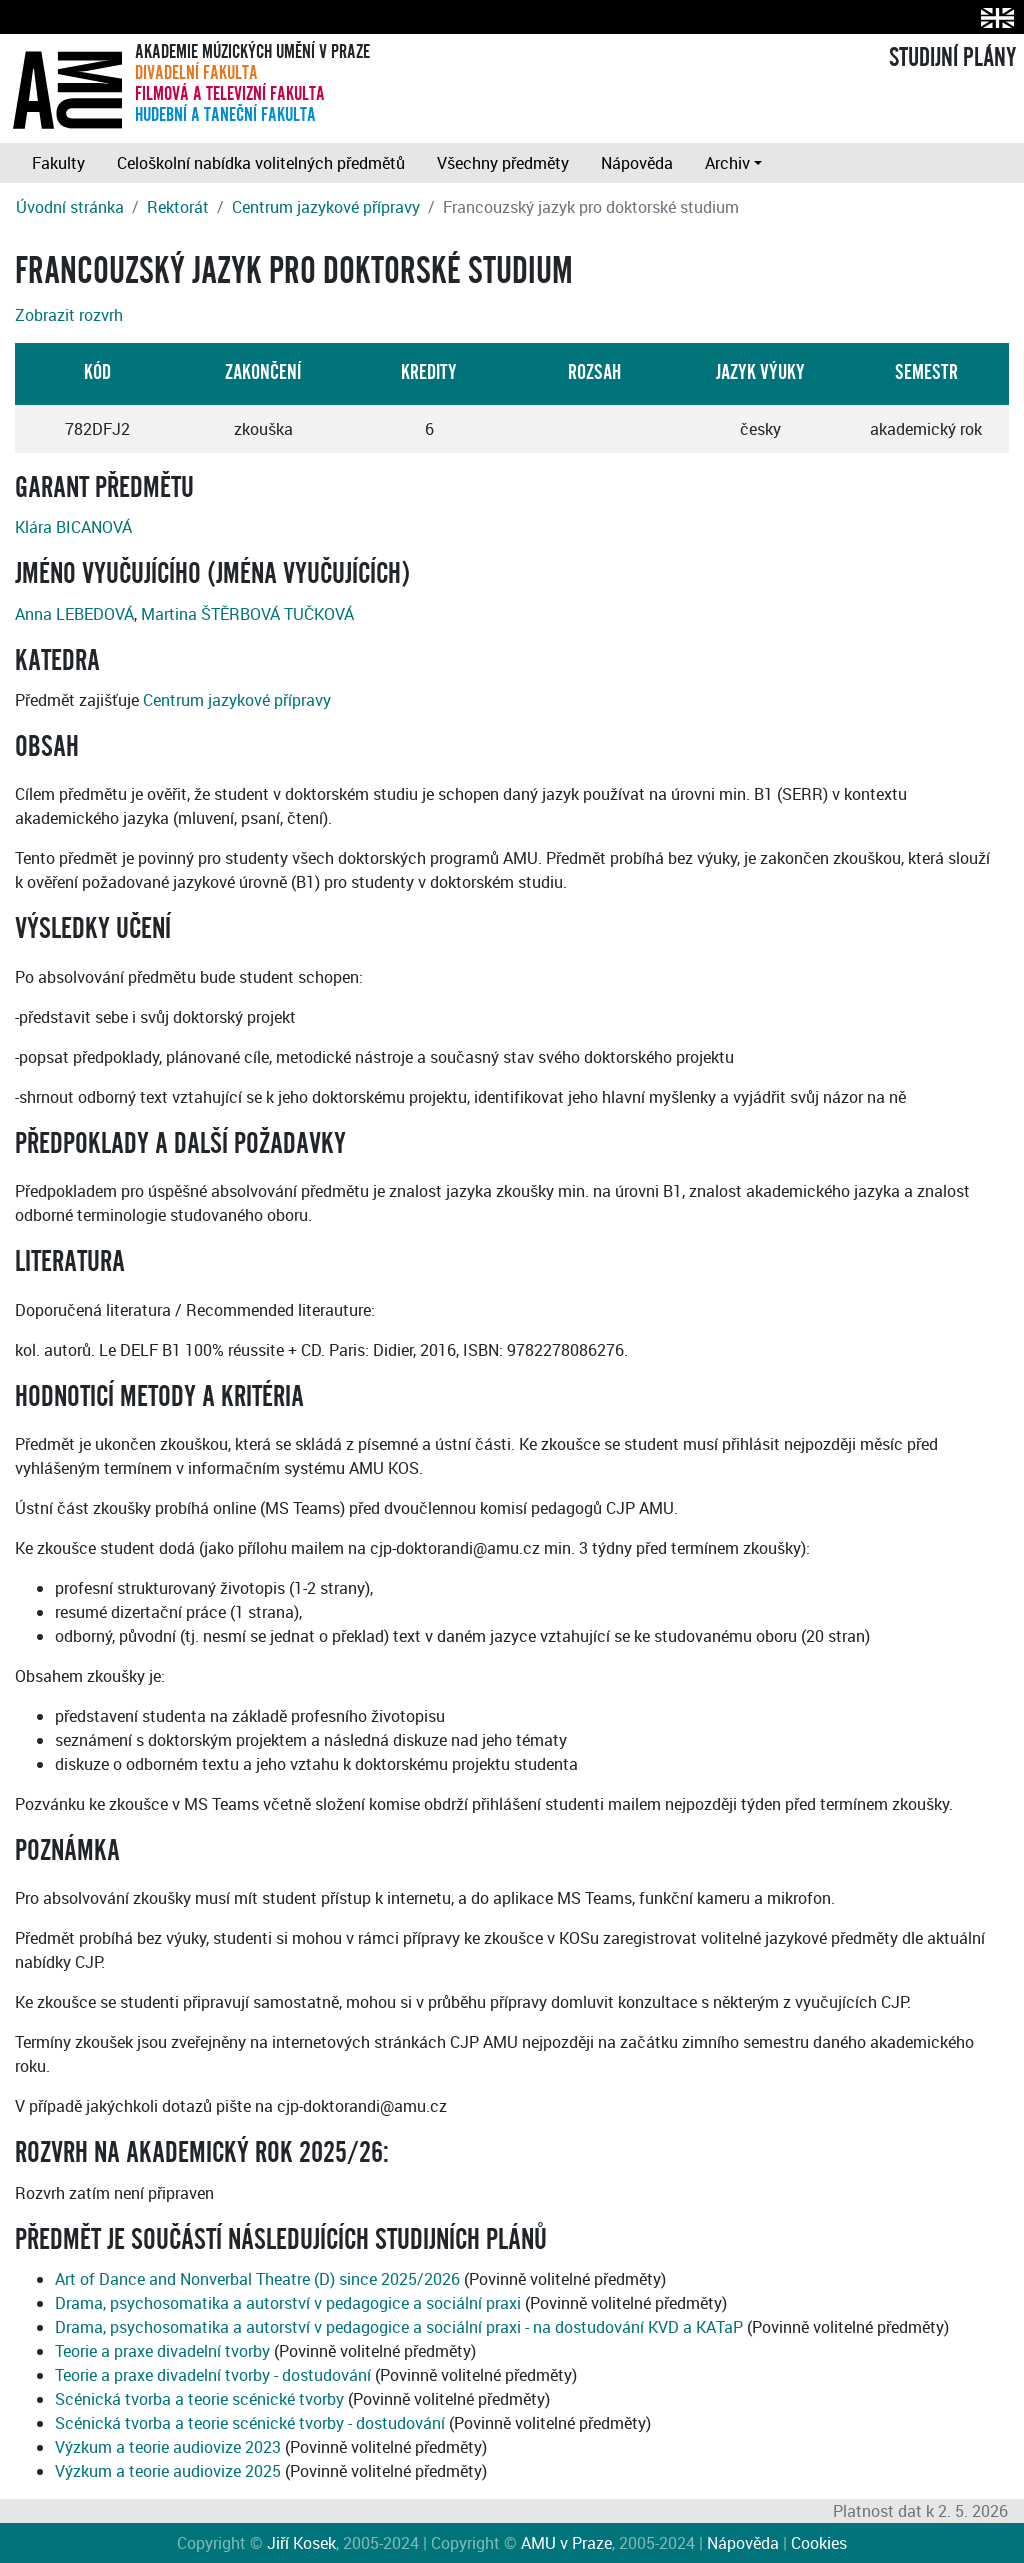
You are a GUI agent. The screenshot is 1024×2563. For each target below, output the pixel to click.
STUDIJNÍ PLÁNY (952, 58)
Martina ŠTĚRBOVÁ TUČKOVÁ (247, 614)
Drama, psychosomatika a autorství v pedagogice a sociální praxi (288, 2303)
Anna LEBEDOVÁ (74, 614)
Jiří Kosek (301, 2543)
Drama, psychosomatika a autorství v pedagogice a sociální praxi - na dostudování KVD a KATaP (399, 2327)
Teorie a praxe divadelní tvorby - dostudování (213, 2375)
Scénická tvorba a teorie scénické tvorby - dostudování (250, 2423)
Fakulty (58, 163)
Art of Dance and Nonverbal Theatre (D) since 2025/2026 (257, 2279)
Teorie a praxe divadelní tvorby (162, 2351)
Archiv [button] (727, 163)
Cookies (819, 2543)
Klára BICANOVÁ (73, 527)
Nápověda (637, 163)
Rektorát (178, 207)
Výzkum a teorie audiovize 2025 (168, 2471)
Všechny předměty (503, 163)
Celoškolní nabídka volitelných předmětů (261, 163)
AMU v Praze (566, 2543)
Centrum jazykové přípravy (326, 207)
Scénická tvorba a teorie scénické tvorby (199, 2399)
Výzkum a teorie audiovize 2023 (168, 2447)
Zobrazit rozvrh (69, 315)
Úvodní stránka (70, 207)
